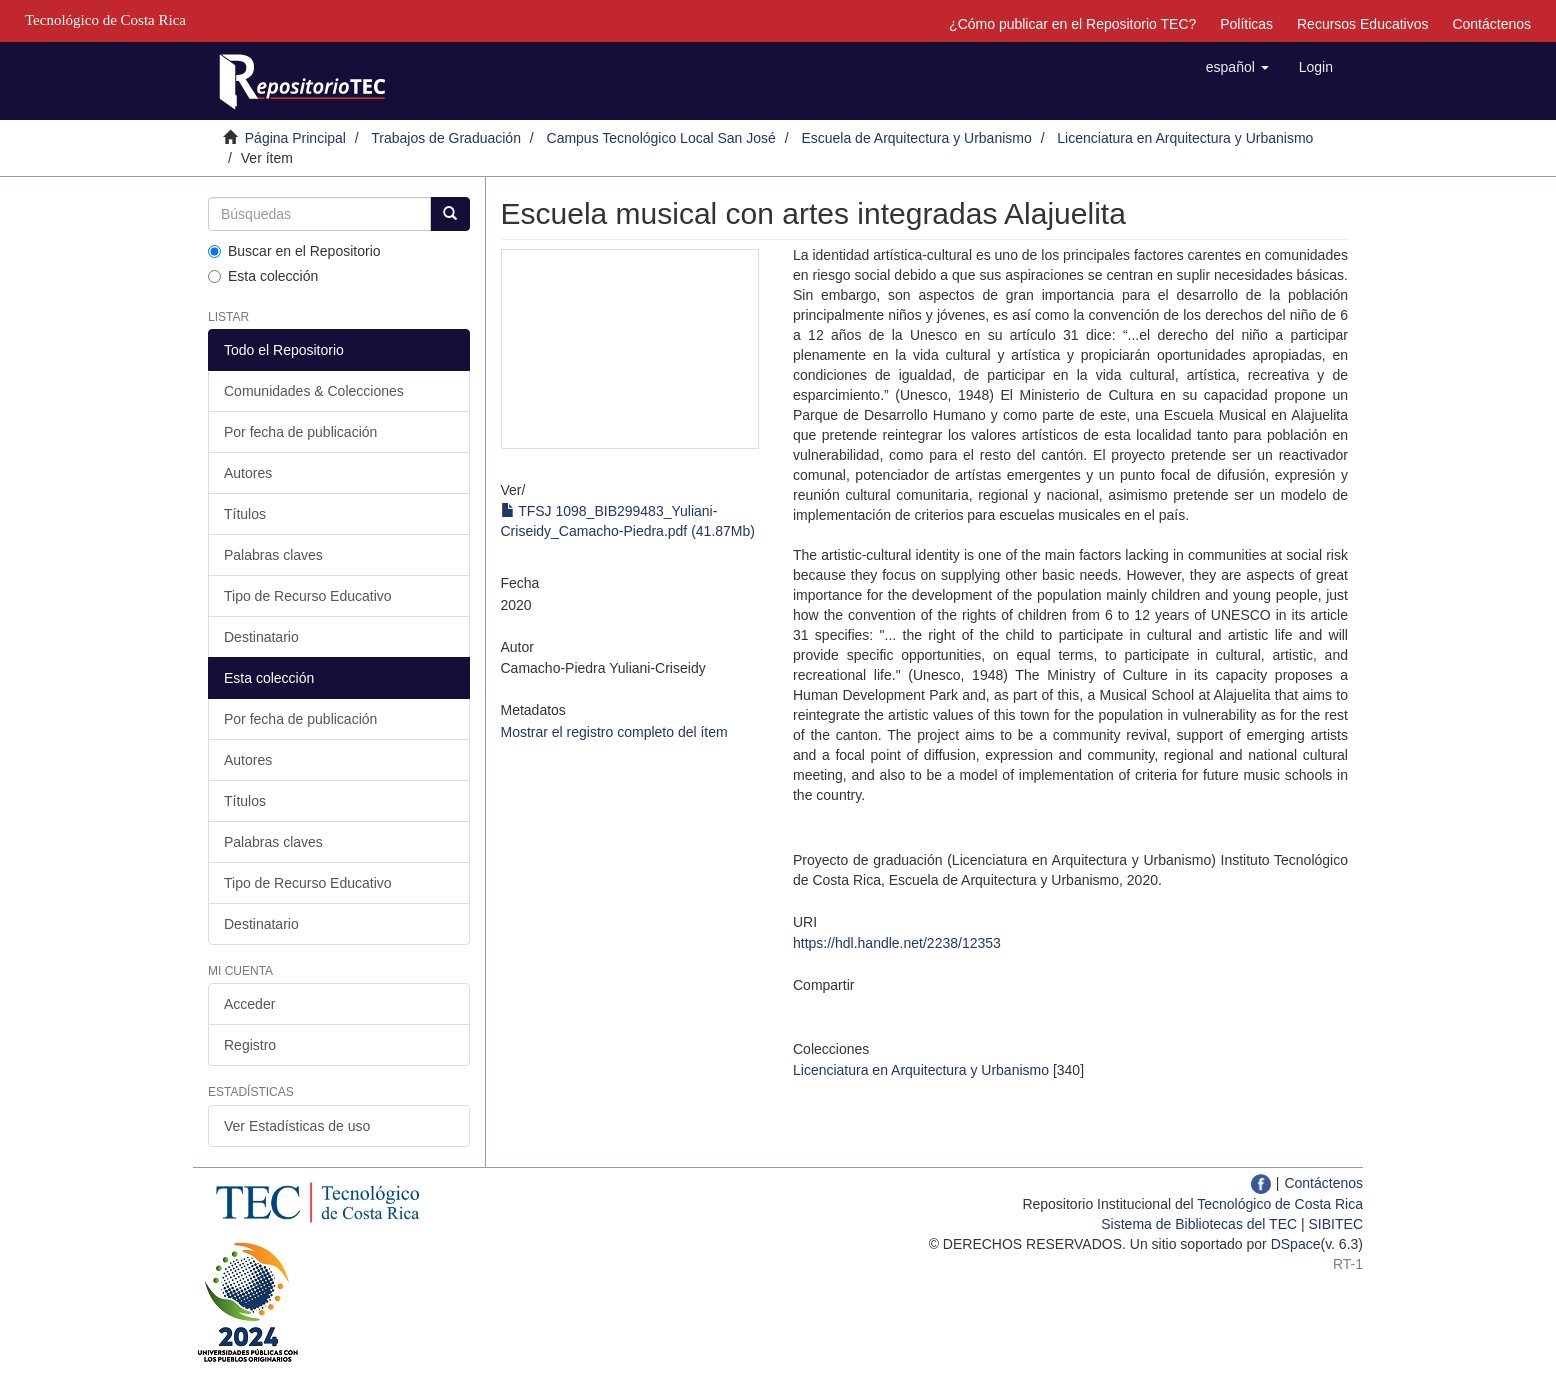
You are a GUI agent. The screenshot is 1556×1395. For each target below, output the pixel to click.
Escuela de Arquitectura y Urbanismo (916, 138)
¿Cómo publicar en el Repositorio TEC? (1072, 24)
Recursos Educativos (1363, 24)
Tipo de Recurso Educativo (308, 596)
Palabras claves (273, 555)
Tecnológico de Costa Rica (1280, 1204)
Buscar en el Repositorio (294, 251)
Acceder (249, 1004)
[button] (1237, 67)
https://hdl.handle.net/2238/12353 (897, 943)
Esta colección (263, 276)
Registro (250, 1045)
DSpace (1296, 1244)
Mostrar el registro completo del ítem (614, 732)
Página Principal (295, 138)
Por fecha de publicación (300, 432)
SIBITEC (1336, 1224)
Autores (248, 473)
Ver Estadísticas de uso (297, 1126)
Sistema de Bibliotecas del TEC (1199, 1224)
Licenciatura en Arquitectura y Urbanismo (1185, 138)
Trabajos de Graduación (446, 138)
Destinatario (261, 637)
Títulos (245, 514)
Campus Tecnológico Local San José (661, 138)
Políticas (1246, 24)
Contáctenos (1491, 24)
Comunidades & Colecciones (314, 391)
